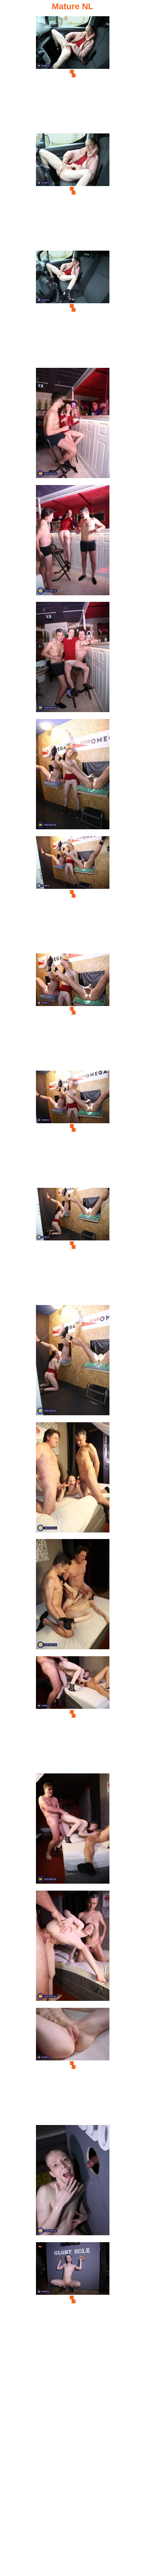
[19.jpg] (72, 2182)
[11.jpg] (72, 1245)
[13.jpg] (72, 1479)
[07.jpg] (72, 776)
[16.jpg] (72, 1830)
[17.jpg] (72, 1948)
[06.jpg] (72, 659)
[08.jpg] (72, 893)
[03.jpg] (72, 308)
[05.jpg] (72, 542)
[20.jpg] (72, 2299)
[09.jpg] (72, 1010)
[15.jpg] (72, 1713)
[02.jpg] (72, 190)
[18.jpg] (72, 2065)
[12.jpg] (72, 1362)
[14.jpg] (72, 1596)
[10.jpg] (72, 1128)
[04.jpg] (72, 425)
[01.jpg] (72, 73)
